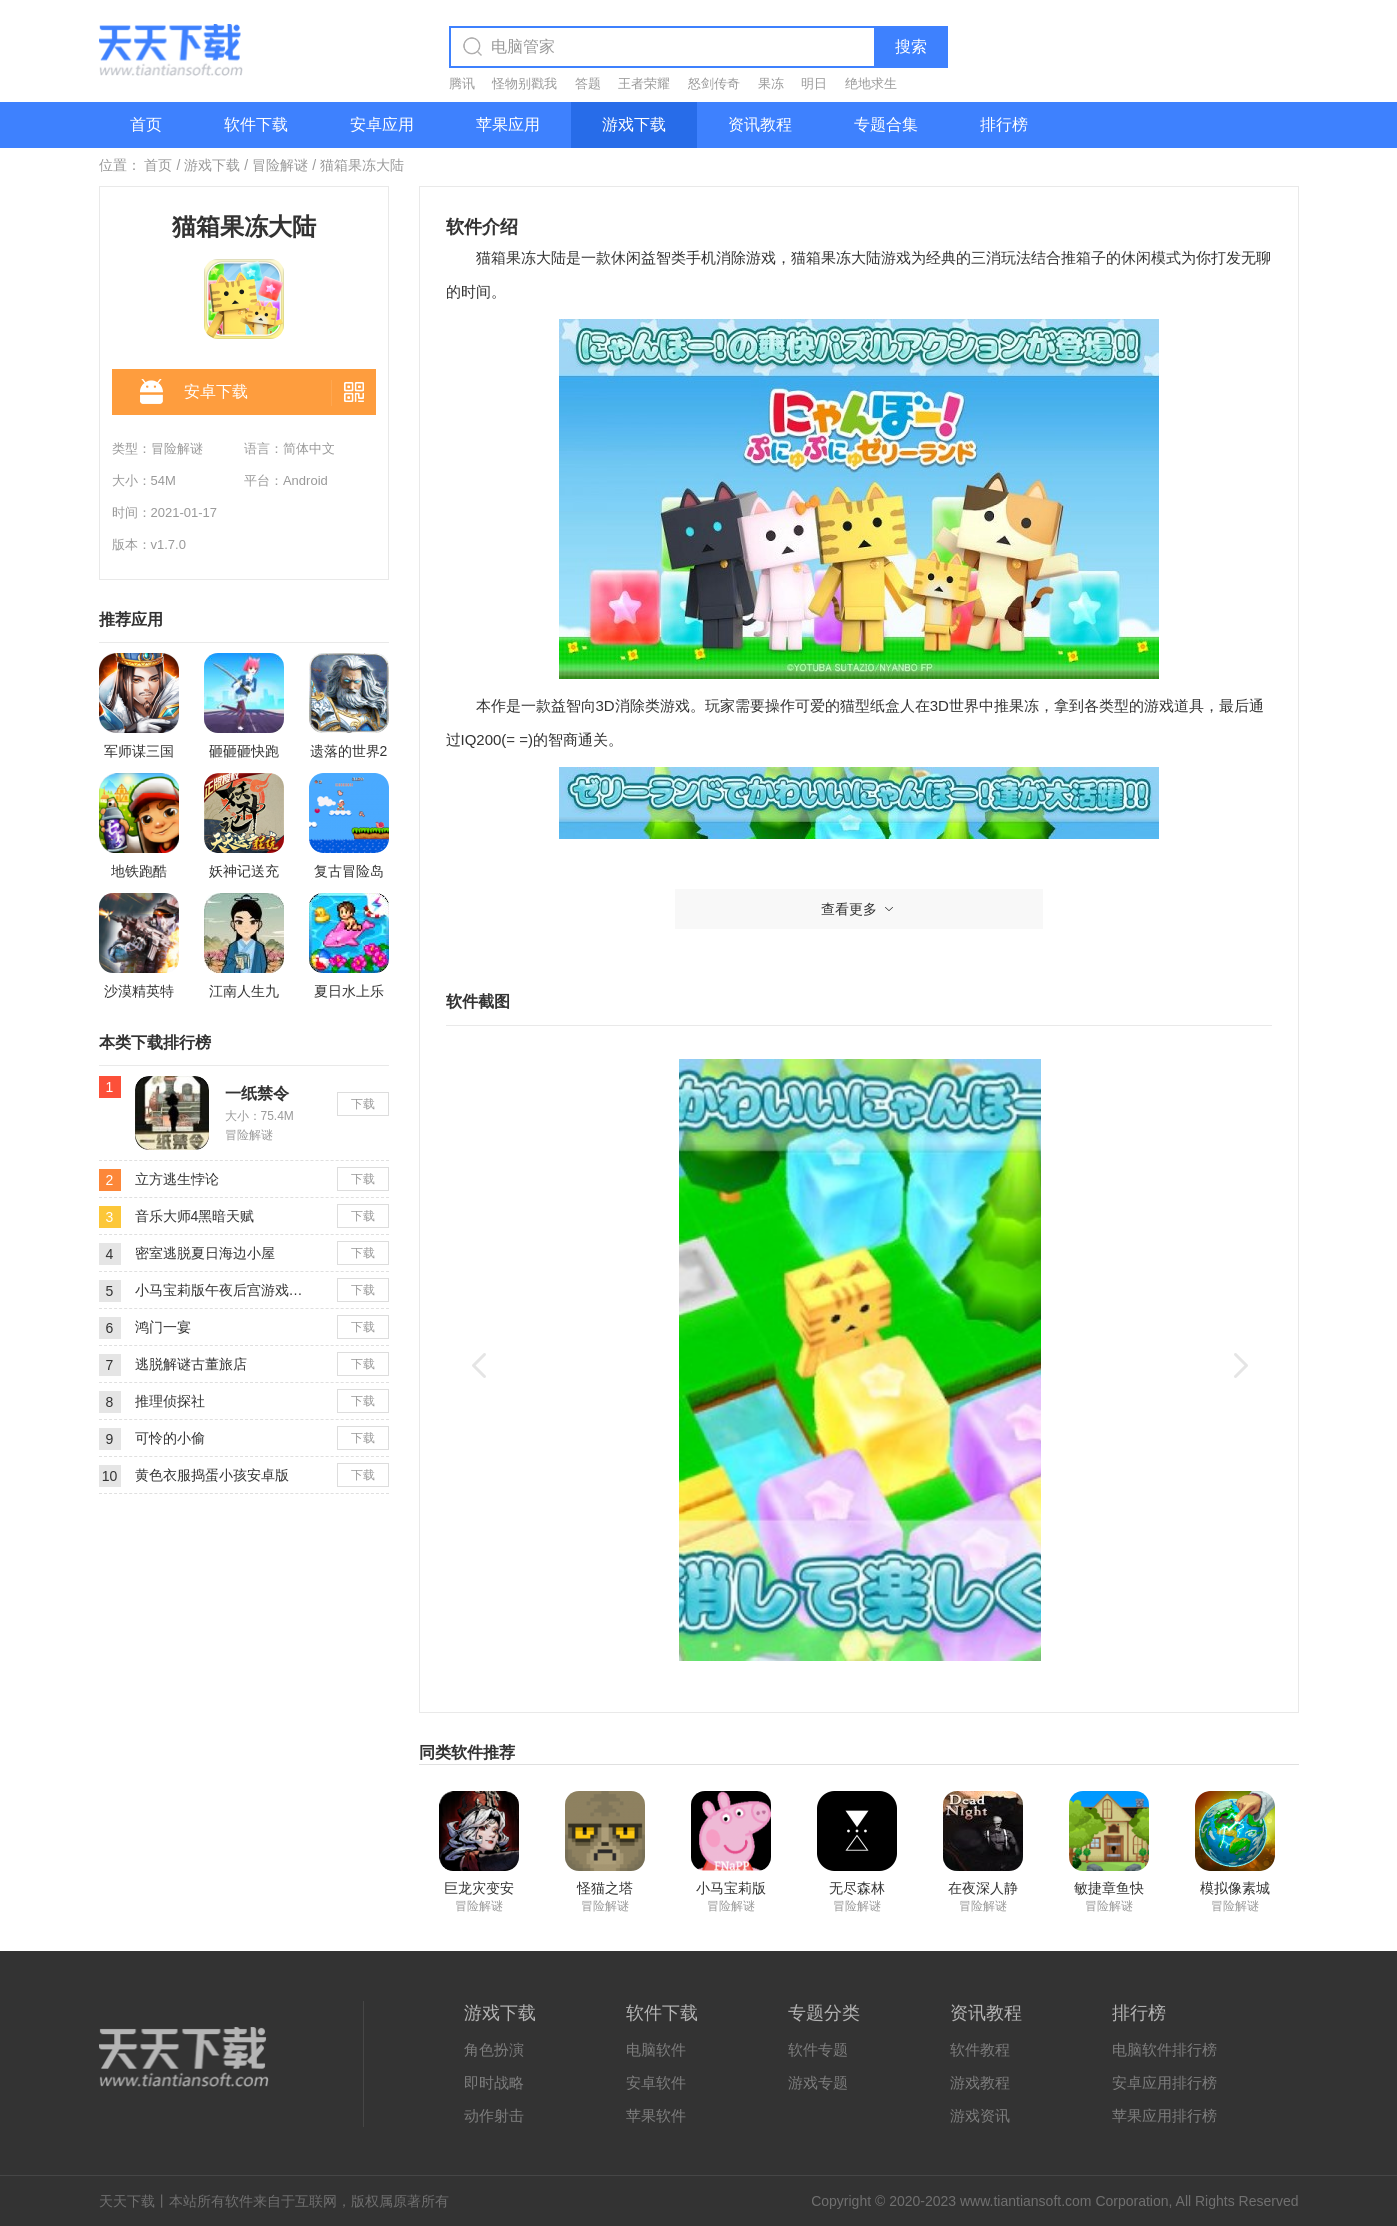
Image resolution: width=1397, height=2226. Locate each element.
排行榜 (1004, 124)
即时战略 (494, 2082)
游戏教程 (980, 2082)
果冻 (771, 83)
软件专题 (818, 2049)
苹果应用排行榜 (1164, 2115)
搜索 (911, 46)
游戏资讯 (980, 2115)
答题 (588, 83)
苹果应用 (508, 124)
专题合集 (886, 124)
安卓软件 (656, 2082)
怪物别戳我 (524, 83)
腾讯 (462, 83)
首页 (146, 124)
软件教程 (980, 2049)
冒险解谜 (280, 165)
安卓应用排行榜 (1164, 2082)
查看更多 (859, 909)
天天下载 (127, 2201)
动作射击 (494, 2115)
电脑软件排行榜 (1164, 2049)
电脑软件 (656, 2049)
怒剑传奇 (714, 83)
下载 (363, 1104)
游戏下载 (634, 124)
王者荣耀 (644, 83)
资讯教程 (760, 124)
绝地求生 (871, 83)
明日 (814, 83)
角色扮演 (494, 2049)
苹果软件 (656, 2115)
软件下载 (256, 124)
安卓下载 (194, 393)
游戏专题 (818, 2082)
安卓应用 (382, 124)
